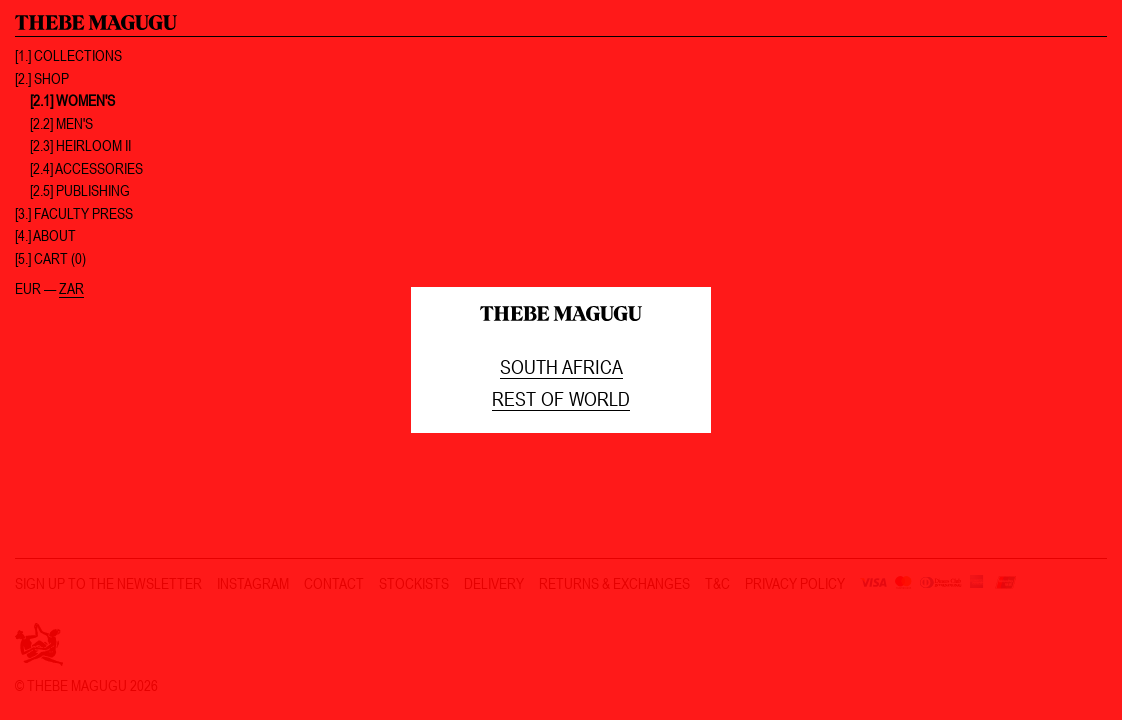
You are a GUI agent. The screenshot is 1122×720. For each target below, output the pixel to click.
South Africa (561, 366)
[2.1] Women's (72, 100)
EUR (28, 288)
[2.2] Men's (61, 123)
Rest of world (561, 398)
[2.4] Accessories (86, 168)
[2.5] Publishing (80, 190)
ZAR (71, 288)
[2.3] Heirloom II (80, 145)
